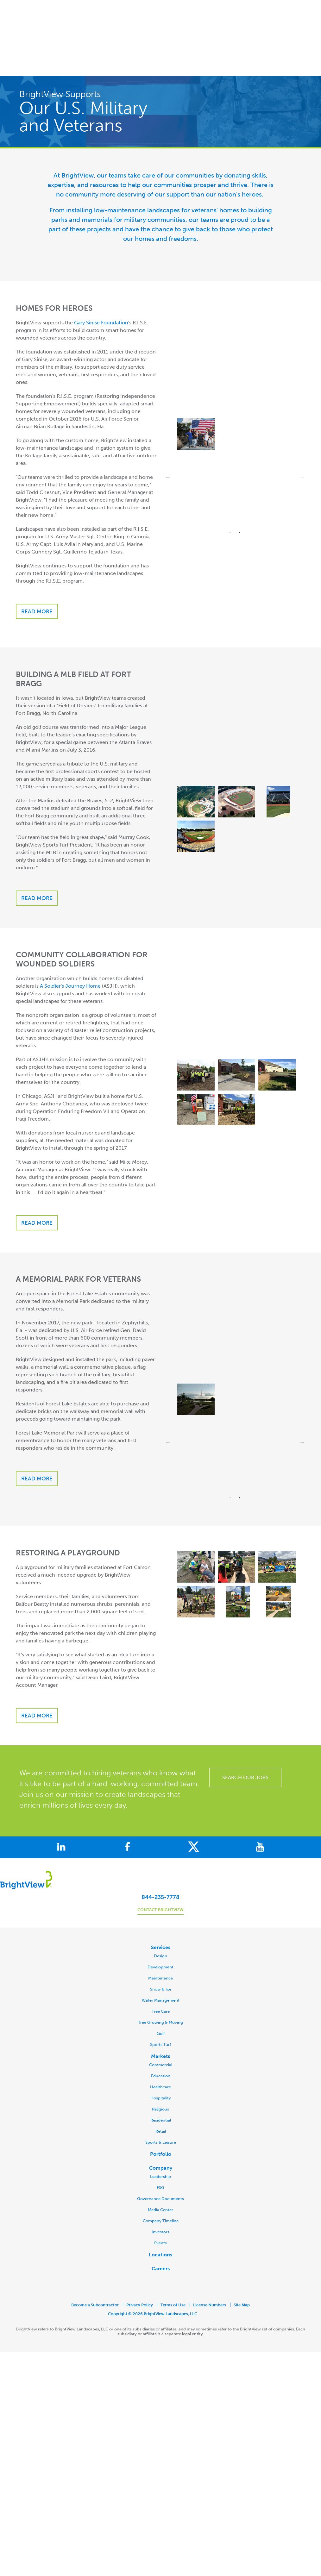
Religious (160, 2067)
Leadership (160, 2135)
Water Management (160, 1958)
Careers (161, 2227)
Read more (37, 570)
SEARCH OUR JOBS (245, 1736)
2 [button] (239, 491)
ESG (160, 2146)
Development (160, 1925)
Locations (160, 2213)
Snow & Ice (160, 1947)
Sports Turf (160, 2003)
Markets (160, 2015)
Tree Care (161, 1969)
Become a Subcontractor (95, 2263)
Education (160, 2034)
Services (160, 1906)
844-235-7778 (160, 1855)
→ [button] (302, 436)
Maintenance (160, 1936)
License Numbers (209, 2263)
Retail (160, 2089)
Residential (160, 2078)
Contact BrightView (160, 1868)
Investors (160, 2190)
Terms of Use (173, 2263)
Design (160, 1914)
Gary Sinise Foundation (101, 281)
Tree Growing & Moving (160, 1981)
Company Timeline (161, 2179)
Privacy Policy (139, 2263)
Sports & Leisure (160, 2100)
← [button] (168, 436)
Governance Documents (160, 2157)
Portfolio (160, 2113)
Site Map (242, 2263)
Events (160, 2201)
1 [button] (230, 491)
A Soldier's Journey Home (70, 944)
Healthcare (160, 2045)
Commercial (160, 2023)
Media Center (160, 2168)
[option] (235, 394)
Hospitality (160, 2056)
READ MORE (37, 1437)
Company (160, 2126)
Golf (161, 1992)
